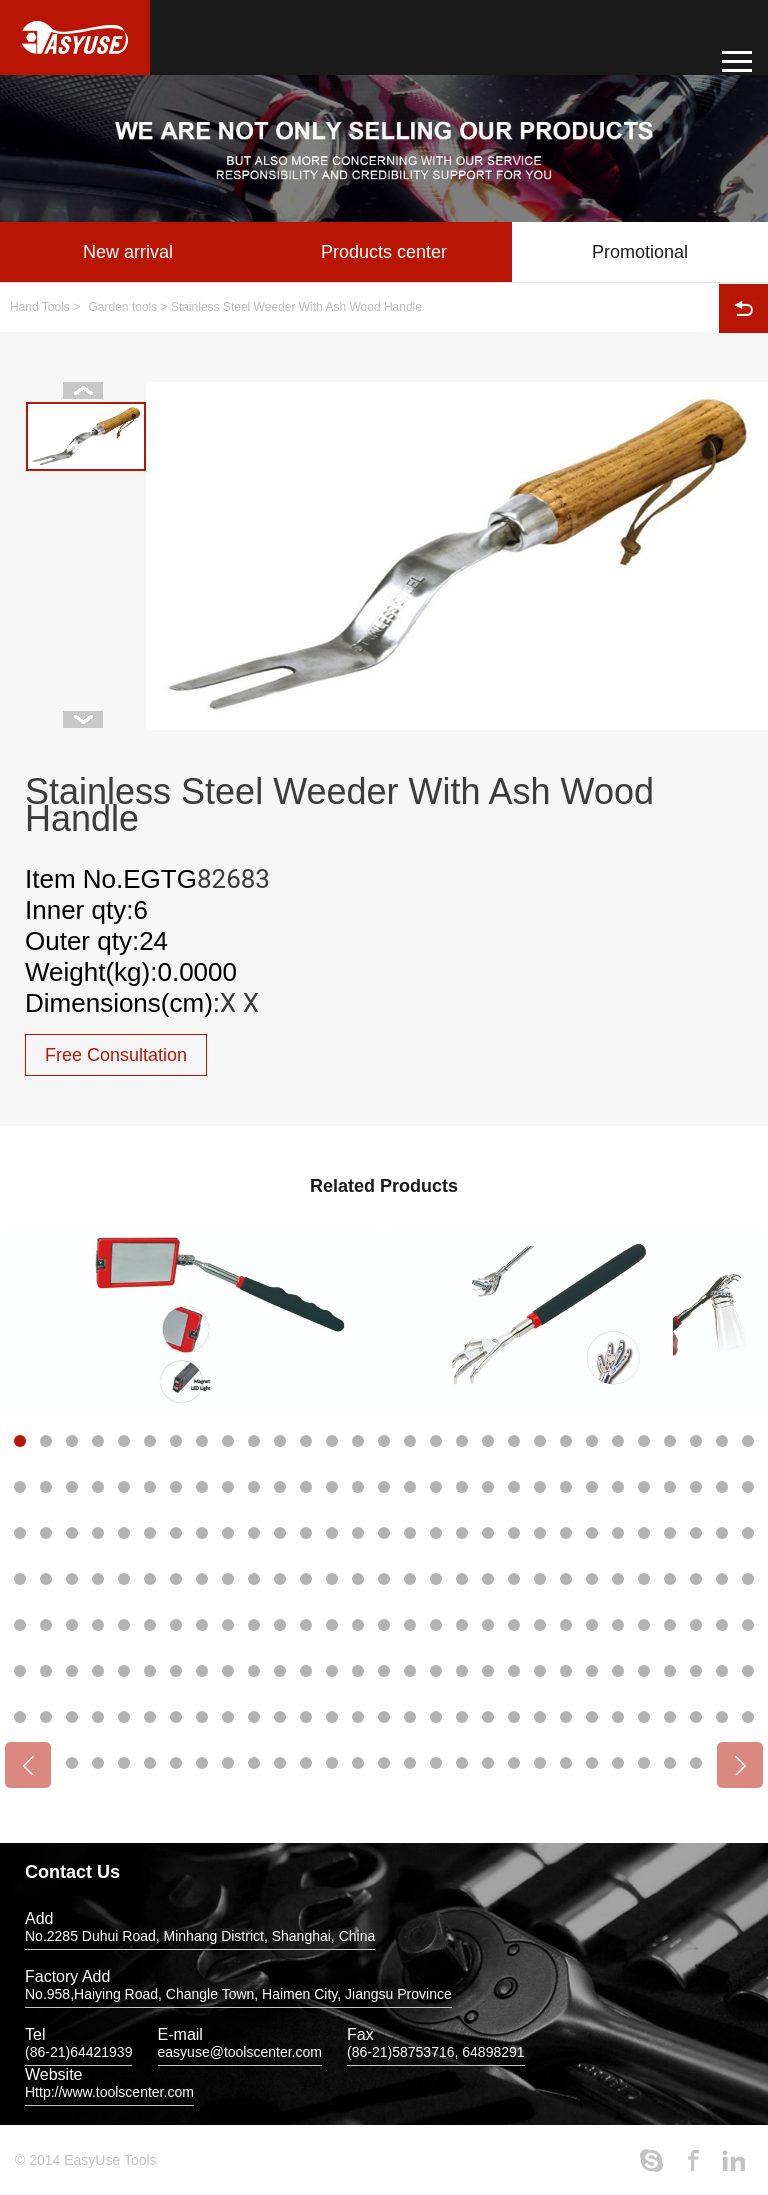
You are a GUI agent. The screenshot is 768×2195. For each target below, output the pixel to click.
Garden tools (123, 307)
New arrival (128, 252)
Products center (384, 252)
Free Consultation (116, 1055)
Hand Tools (40, 307)
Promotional (640, 252)
